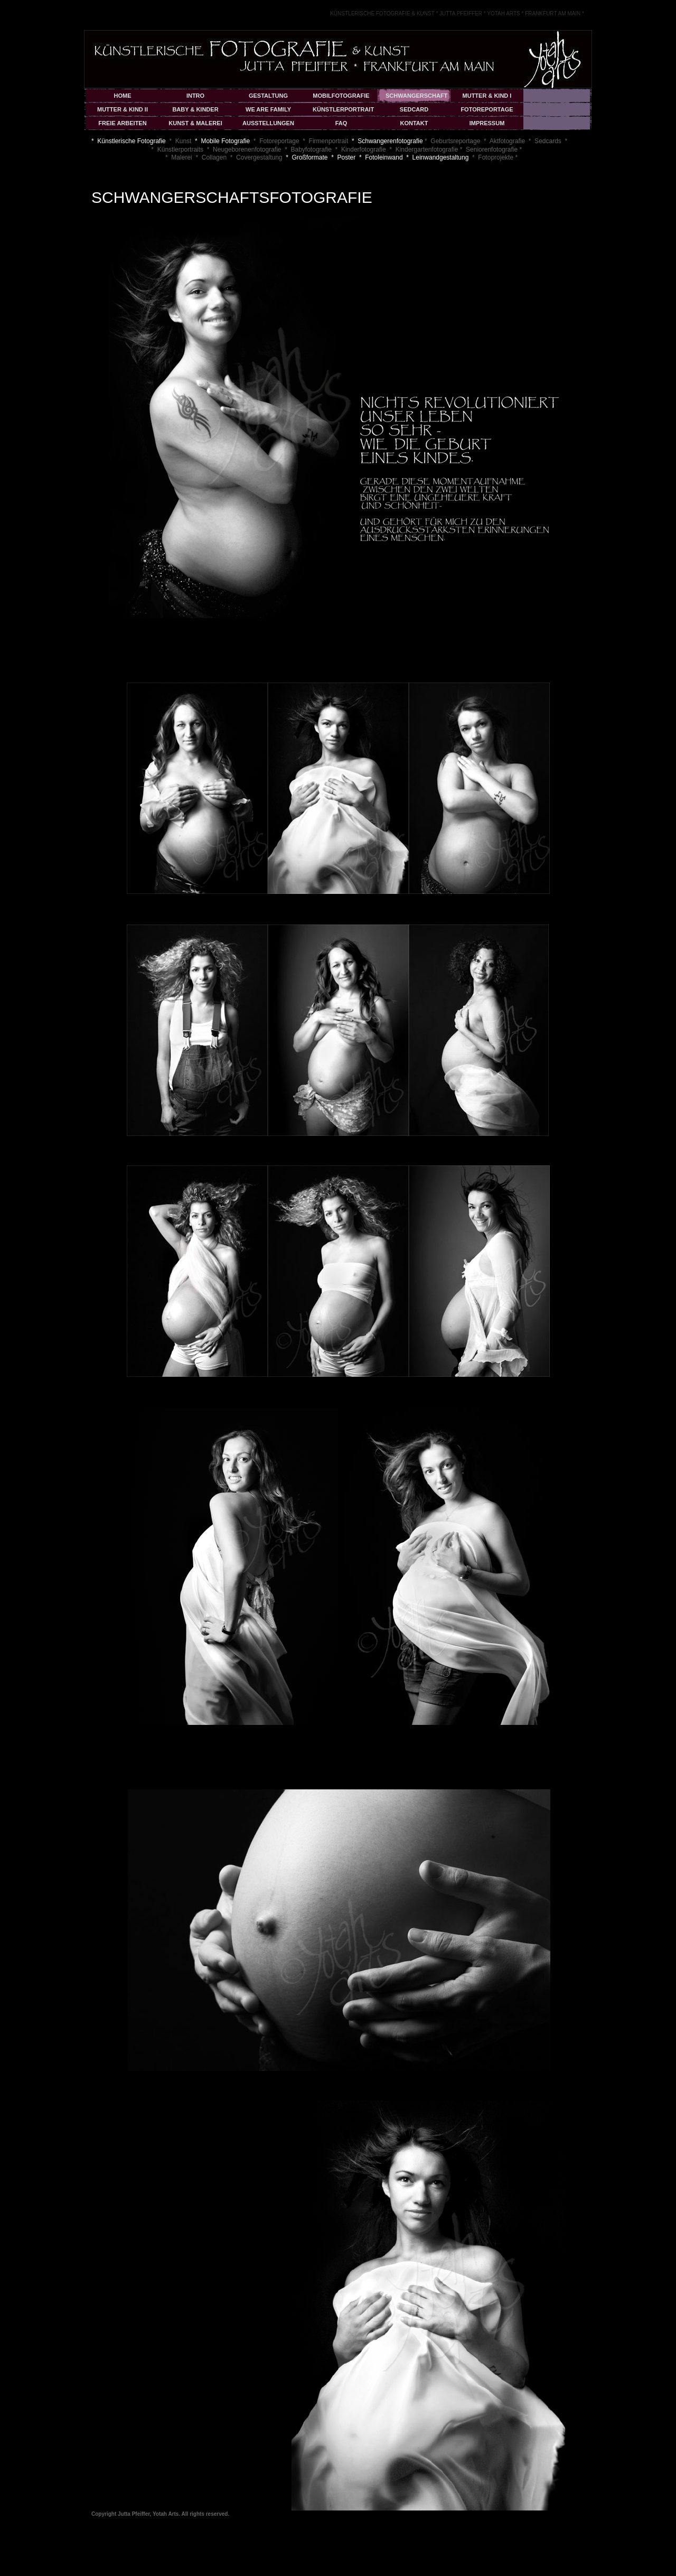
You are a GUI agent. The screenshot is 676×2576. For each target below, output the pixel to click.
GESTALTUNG (268, 95)
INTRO (195, 95)
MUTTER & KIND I (487, 95)
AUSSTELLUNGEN (268, 123)
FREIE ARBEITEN (122, 123)
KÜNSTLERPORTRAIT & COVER (343, 111)
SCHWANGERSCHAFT (416, 95)
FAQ (341, 123)
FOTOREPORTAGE (487, 109)
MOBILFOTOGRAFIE (341, 95)
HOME (123, 95)
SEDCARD (414, 109)
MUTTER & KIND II (122, 109)
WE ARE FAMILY (268, 109)
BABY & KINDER (195, 109)
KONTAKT (414, 123)
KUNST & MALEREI (195, 123)
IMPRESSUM (487, 123)
